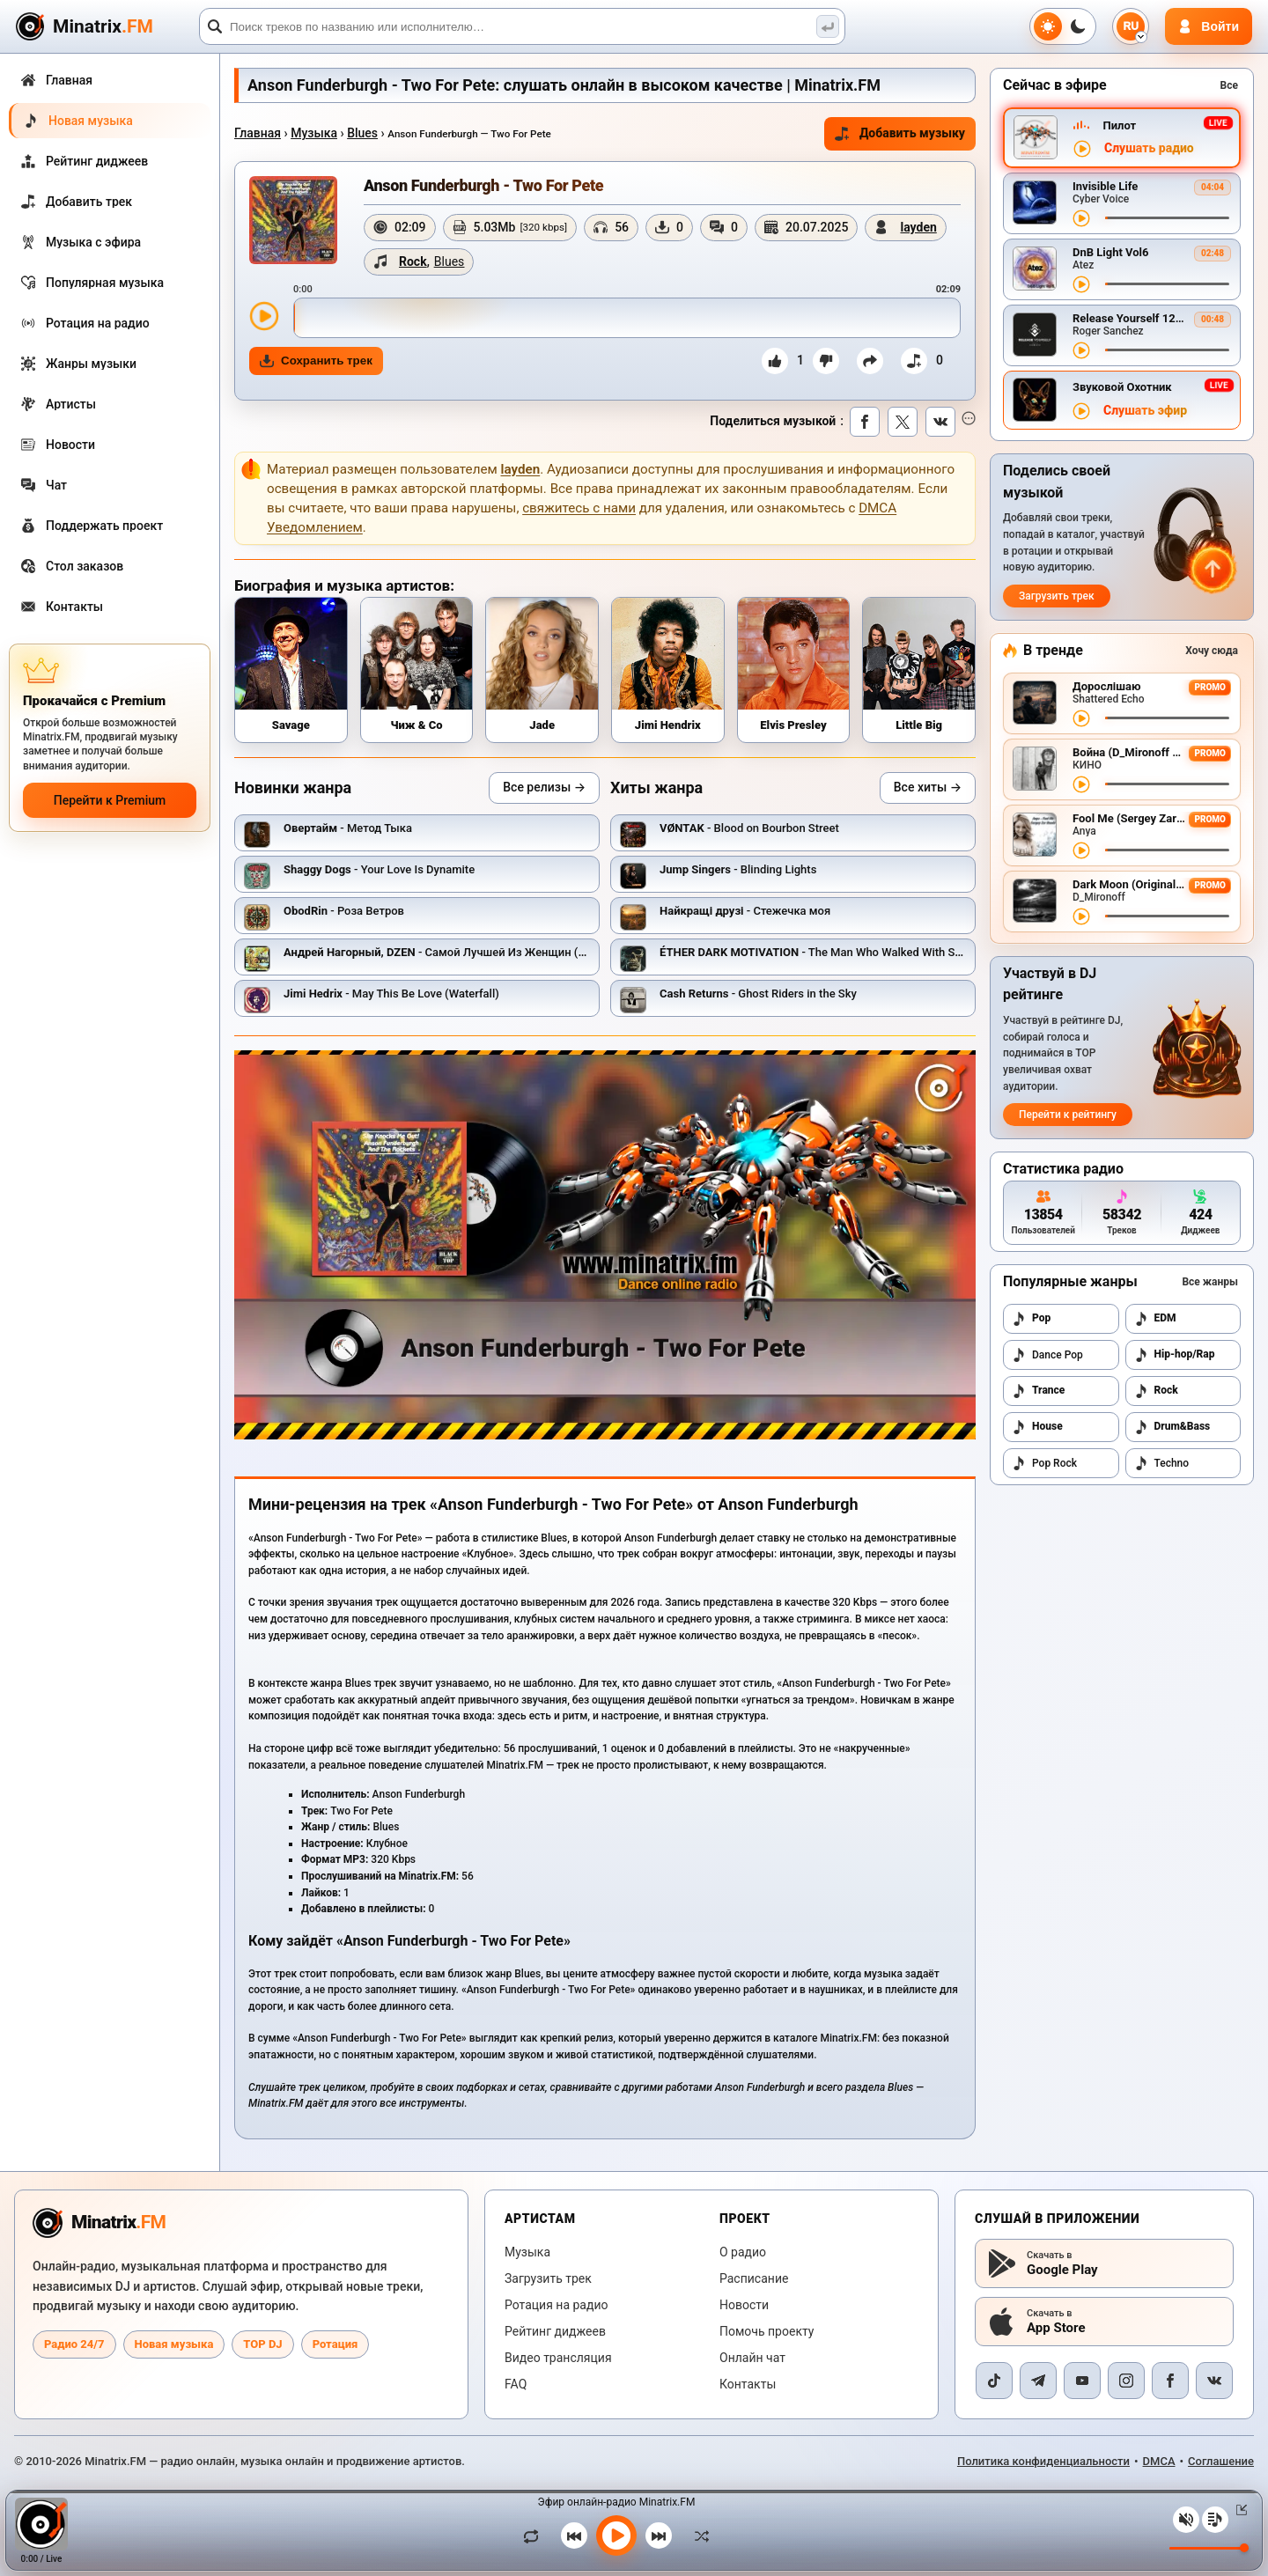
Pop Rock (1044, 1463)
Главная (257, 133)
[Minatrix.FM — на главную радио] (99, 2223)
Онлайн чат (752, 2358)
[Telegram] (1038, 2380)
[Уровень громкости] (1209, 2548)
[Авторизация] (1208, 26)
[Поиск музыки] (827, 26)
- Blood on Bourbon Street (749, 828)
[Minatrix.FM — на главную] (105, 26)
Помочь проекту (766, 2331)
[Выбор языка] (1130, 26)
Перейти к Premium (110, 800)
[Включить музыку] (616, 2535)
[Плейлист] (1215, 2519)
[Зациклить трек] (535, 2535)
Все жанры (1210, 1282)
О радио (742, 2252)
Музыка (314, 133)
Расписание (753, 2278)
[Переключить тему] (1062, 26)
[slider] (627, 318)
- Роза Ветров (344, 910)
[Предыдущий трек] (574, 2535)
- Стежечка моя (745, 910)
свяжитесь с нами (579, 508)
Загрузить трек (1057, 596)
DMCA (1159, 2461)
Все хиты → (928, 787)
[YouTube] (1082, 2380)
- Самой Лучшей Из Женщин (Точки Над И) (466, 952)
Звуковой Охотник (1122, 387)
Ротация (335, 2344)
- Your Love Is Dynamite (379, 869)
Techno (1162, 1463)
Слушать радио (1149, 148)
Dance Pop (1047, 1355)
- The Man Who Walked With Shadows (827, 952)
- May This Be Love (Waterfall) (391, 993)
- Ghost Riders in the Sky (758, 993)
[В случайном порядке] (697, 2535)
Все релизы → (544, 787)
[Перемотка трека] (1167, 218)
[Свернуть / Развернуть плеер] (1238, 2510)
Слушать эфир (1145, 410)
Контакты (747, 2384)
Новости (744, 2305)
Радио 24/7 (74, 2344)
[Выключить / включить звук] (1186, 2519)
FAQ (516, 2384)
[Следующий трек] (658, 2535)
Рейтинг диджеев (555, 2331)
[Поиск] (522, 26)
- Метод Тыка (348, 828)
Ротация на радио (556, 2305)
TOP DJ (262, 2344)
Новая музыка (174, 2344)
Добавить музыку (900, 133)
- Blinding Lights (738, 869)
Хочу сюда (1211, 650)
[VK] (1214, 2380)
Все (1229, 85)
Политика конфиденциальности (1043, 2461)
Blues (362, 133)
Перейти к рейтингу (1068, 1114)
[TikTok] (994, 2380)
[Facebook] (1170, 2380)
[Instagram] (1126, 2380)
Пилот (1119, 125)
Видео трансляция (558, 2358)
